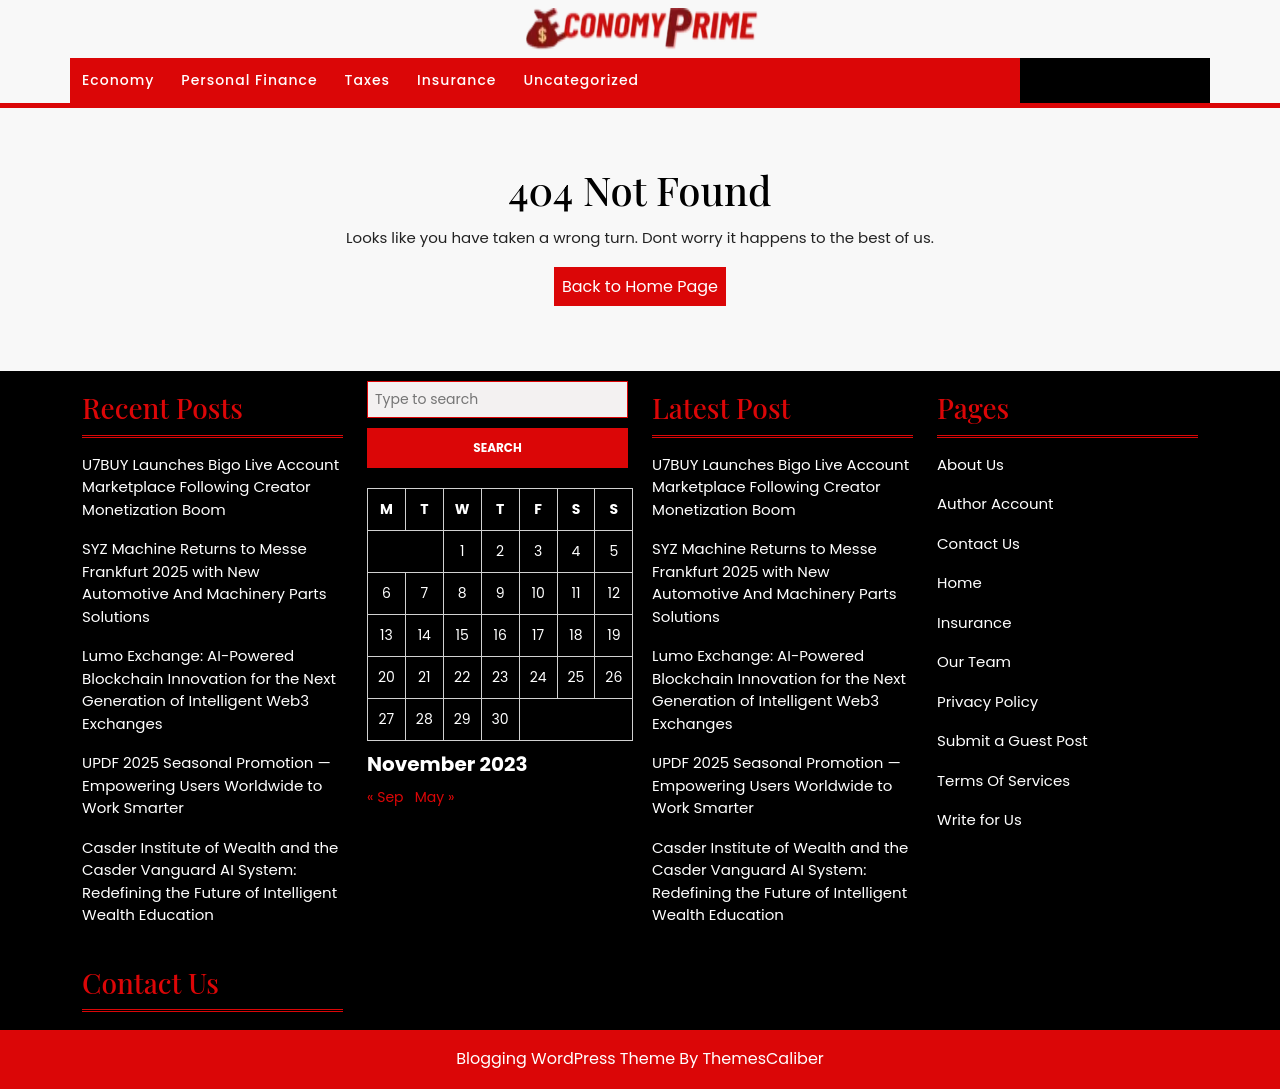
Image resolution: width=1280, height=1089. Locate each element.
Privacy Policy (987, 701)
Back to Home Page (644, 290)
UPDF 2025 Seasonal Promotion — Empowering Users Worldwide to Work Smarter (206, 785)
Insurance (456, 80)
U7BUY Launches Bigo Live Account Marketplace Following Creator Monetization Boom (210, 487)
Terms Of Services (1003, 780)
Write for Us (979, 819)
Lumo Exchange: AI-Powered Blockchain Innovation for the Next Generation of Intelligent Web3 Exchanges (209, 689)
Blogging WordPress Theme (565, 1058)
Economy (118, 80)
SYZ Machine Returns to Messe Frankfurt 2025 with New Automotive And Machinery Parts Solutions (204, 582)
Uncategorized (581, 80)
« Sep (385, 797)
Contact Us (978, 543)
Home (959, 582)
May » (435, 797)
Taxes (368, 80)
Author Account (995, 503)
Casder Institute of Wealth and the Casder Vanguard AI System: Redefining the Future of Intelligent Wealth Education (210, 881)
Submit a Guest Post (1012, 740)
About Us (970, 464)
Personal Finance (249, 80)
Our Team (974, 661)
